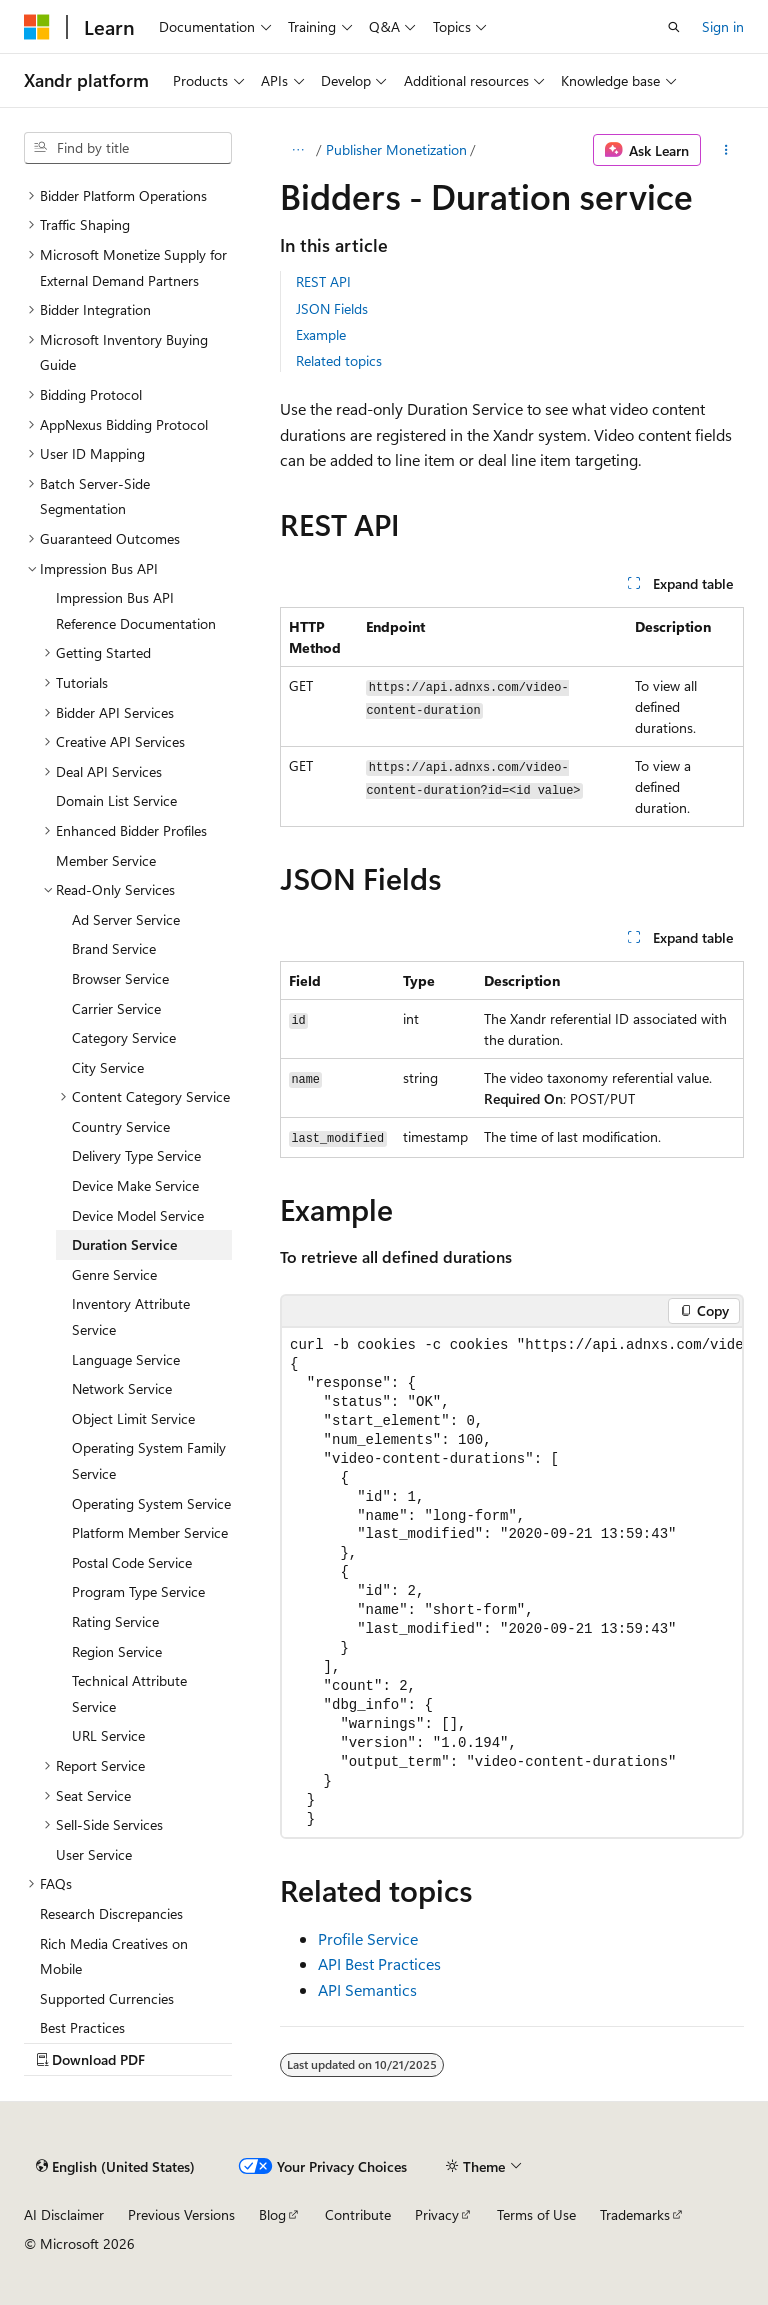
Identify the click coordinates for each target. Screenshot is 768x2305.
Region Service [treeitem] (117, 1651)
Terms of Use (536, 2214)
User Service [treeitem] (94, 1854)
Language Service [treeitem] (126, 1359)
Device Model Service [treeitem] (138, 1215)
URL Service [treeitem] (108, 1735)
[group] (512, 1583)
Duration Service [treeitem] (124, 1244)
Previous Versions (181, 2214)
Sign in (723, 26)
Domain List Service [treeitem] (116, 800)
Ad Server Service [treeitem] (126, 919)
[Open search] (674, 27)
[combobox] (128, 148)
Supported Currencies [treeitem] (107, 1998)
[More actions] (726, 150)
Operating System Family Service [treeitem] (149, 1460)
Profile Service (368, 1938)
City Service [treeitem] (108, 1067)
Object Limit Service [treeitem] (133, 1418)
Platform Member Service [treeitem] (150, 1532)
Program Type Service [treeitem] (138, 1591)
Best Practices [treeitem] (82, 2027)
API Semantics (367, 1989)
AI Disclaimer (64, 2214)
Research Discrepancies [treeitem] (111, 1913)
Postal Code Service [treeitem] (132, 1562)
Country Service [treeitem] (121, 1126)
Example (321, 334)
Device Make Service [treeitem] (135, 1185)
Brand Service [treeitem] (114, 948)
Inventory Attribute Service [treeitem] (131, 1316)
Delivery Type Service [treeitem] (136, 1155)
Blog (272, 2214)
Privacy (437, 2214)
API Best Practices (379, 1963)
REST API (323, 281)
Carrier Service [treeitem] (116, 1008)
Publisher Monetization (396, 149)
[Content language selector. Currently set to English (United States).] (115, 2166)
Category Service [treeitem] (124, 1037)
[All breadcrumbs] (297, 150)
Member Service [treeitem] (106, 860)
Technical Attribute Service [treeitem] (129, 1693)
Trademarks (635, 2214)
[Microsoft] (37, 27)
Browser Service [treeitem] (120, 978)
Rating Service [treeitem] (115, 1621)
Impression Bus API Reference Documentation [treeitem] (136, 610)
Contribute (358, 2214)
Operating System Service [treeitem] (151, 1503)
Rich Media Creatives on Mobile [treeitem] (114, 1956)
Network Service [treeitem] (122, 1388)
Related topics (339, 360)
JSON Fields (332, 308)
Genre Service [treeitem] (114, 1274)
